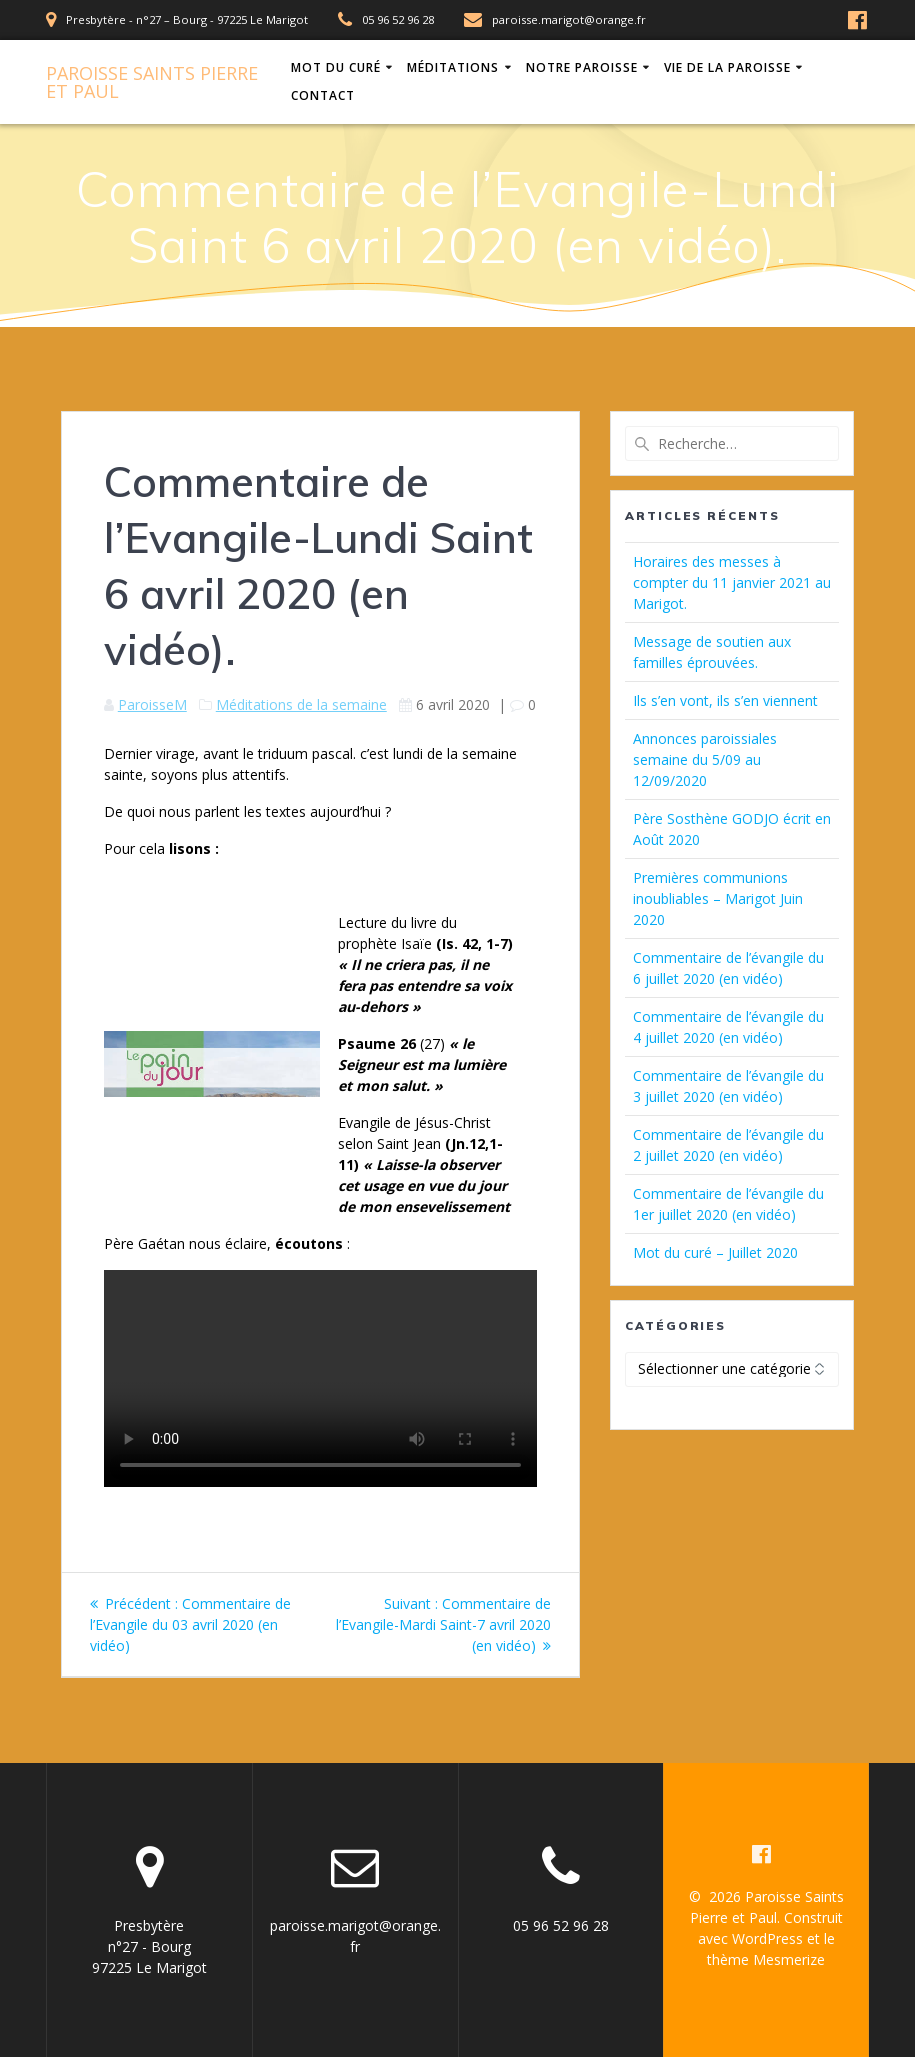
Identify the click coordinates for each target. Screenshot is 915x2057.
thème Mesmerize (766, 1959)
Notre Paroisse (582, 67)
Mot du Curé (336, 67)
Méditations (453, 67)
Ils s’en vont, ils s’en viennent (725, 700)
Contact (323, 95)
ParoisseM (152, 704)
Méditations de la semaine (301, 704)
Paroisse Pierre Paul (152, 82)
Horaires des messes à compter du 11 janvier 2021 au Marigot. (732, 582)
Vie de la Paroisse (727, 67)
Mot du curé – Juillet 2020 (715, 1252)
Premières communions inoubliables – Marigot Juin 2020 (718, 898)
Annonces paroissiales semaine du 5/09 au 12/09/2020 (705, 759)
